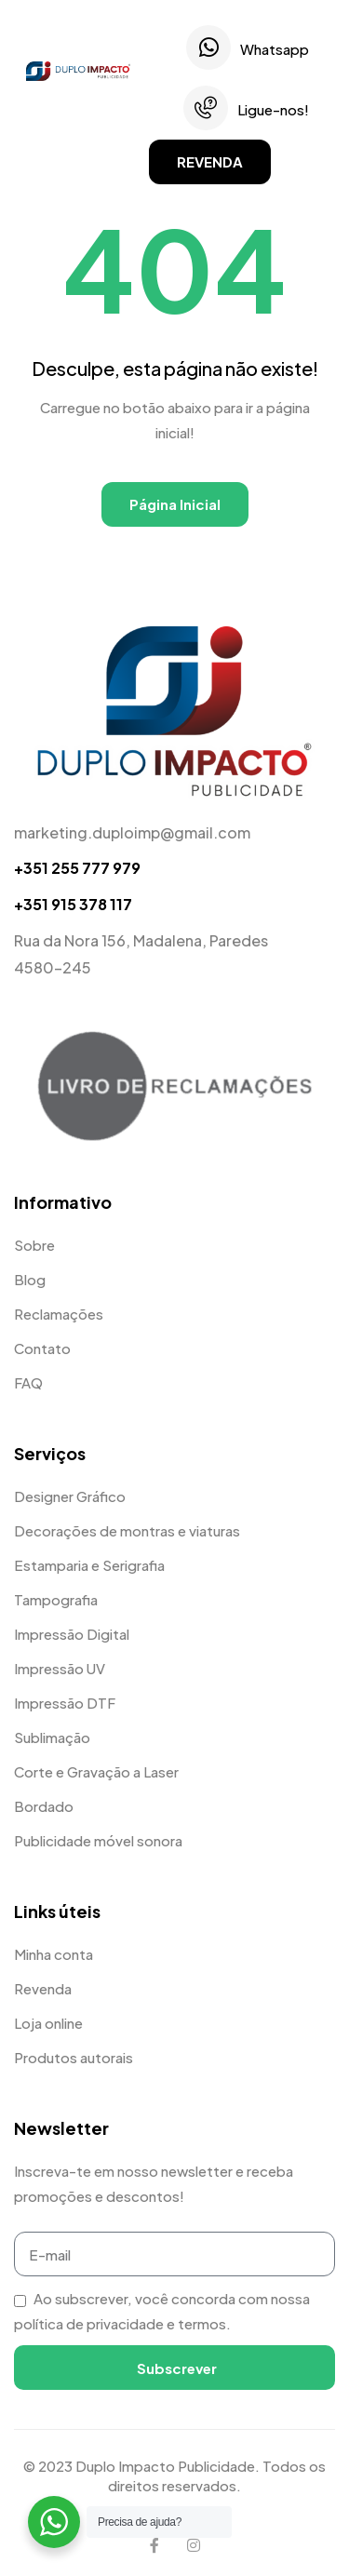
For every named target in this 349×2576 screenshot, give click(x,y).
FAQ (28, 1382)
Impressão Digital (71, 1634)
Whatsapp (274, 49)
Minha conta (53, 1954)
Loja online (48, 2023)
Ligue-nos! (273, 109)
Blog (30, 1279)
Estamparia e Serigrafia (89, 1565)
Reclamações (58, 1313)
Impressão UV (59, 1668)
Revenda (43, 1988)
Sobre (34, 1245)
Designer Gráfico (70, 1496)
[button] (210, 162)
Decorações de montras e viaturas (127, 1530)
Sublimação (52, 1737)
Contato (42, 1348)
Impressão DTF (64, 1702)
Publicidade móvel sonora (98, 1840)
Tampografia (56, 1599)
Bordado (44, 1806)
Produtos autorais (73, 2057)
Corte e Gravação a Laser (96, 1771)
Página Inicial (175, 504)
